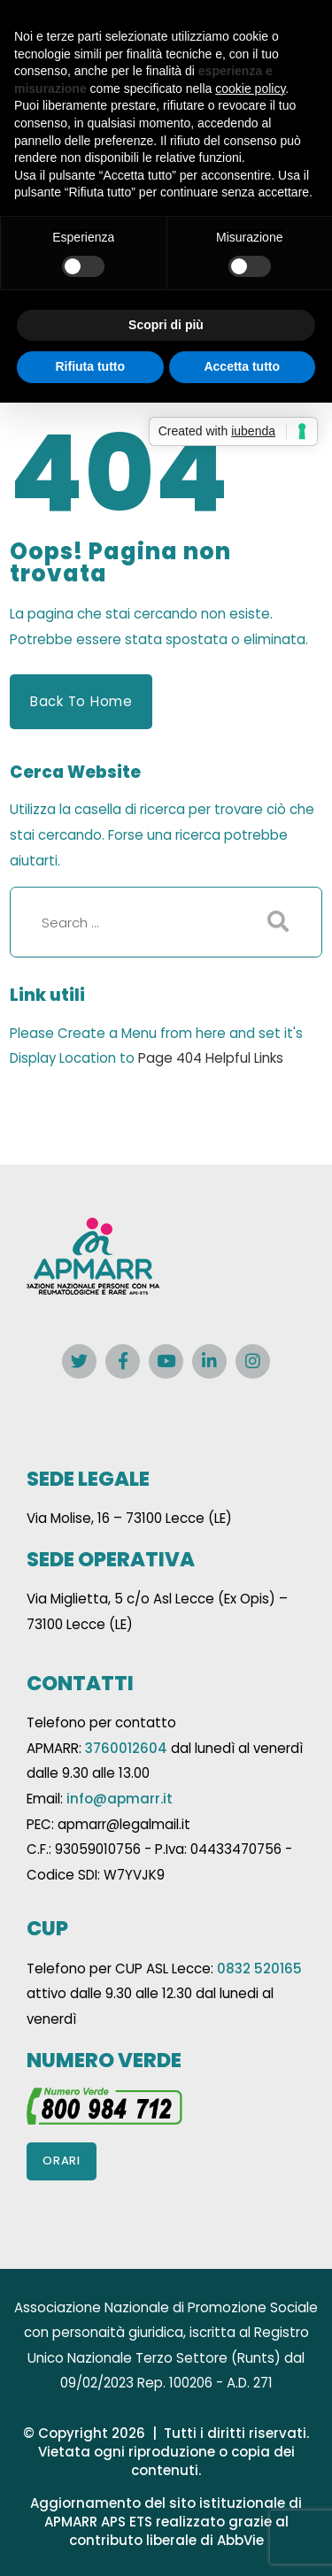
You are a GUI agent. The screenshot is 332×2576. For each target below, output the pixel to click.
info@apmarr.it (119, 1798)
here (211, 1033)
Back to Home (81, 701)
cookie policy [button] (250, 88)
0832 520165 (259, 1968)
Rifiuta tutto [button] (90, 366)
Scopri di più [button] (166, 325)
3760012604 (126, 1748)
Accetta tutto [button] (242, 366)
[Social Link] (79, 1361)
